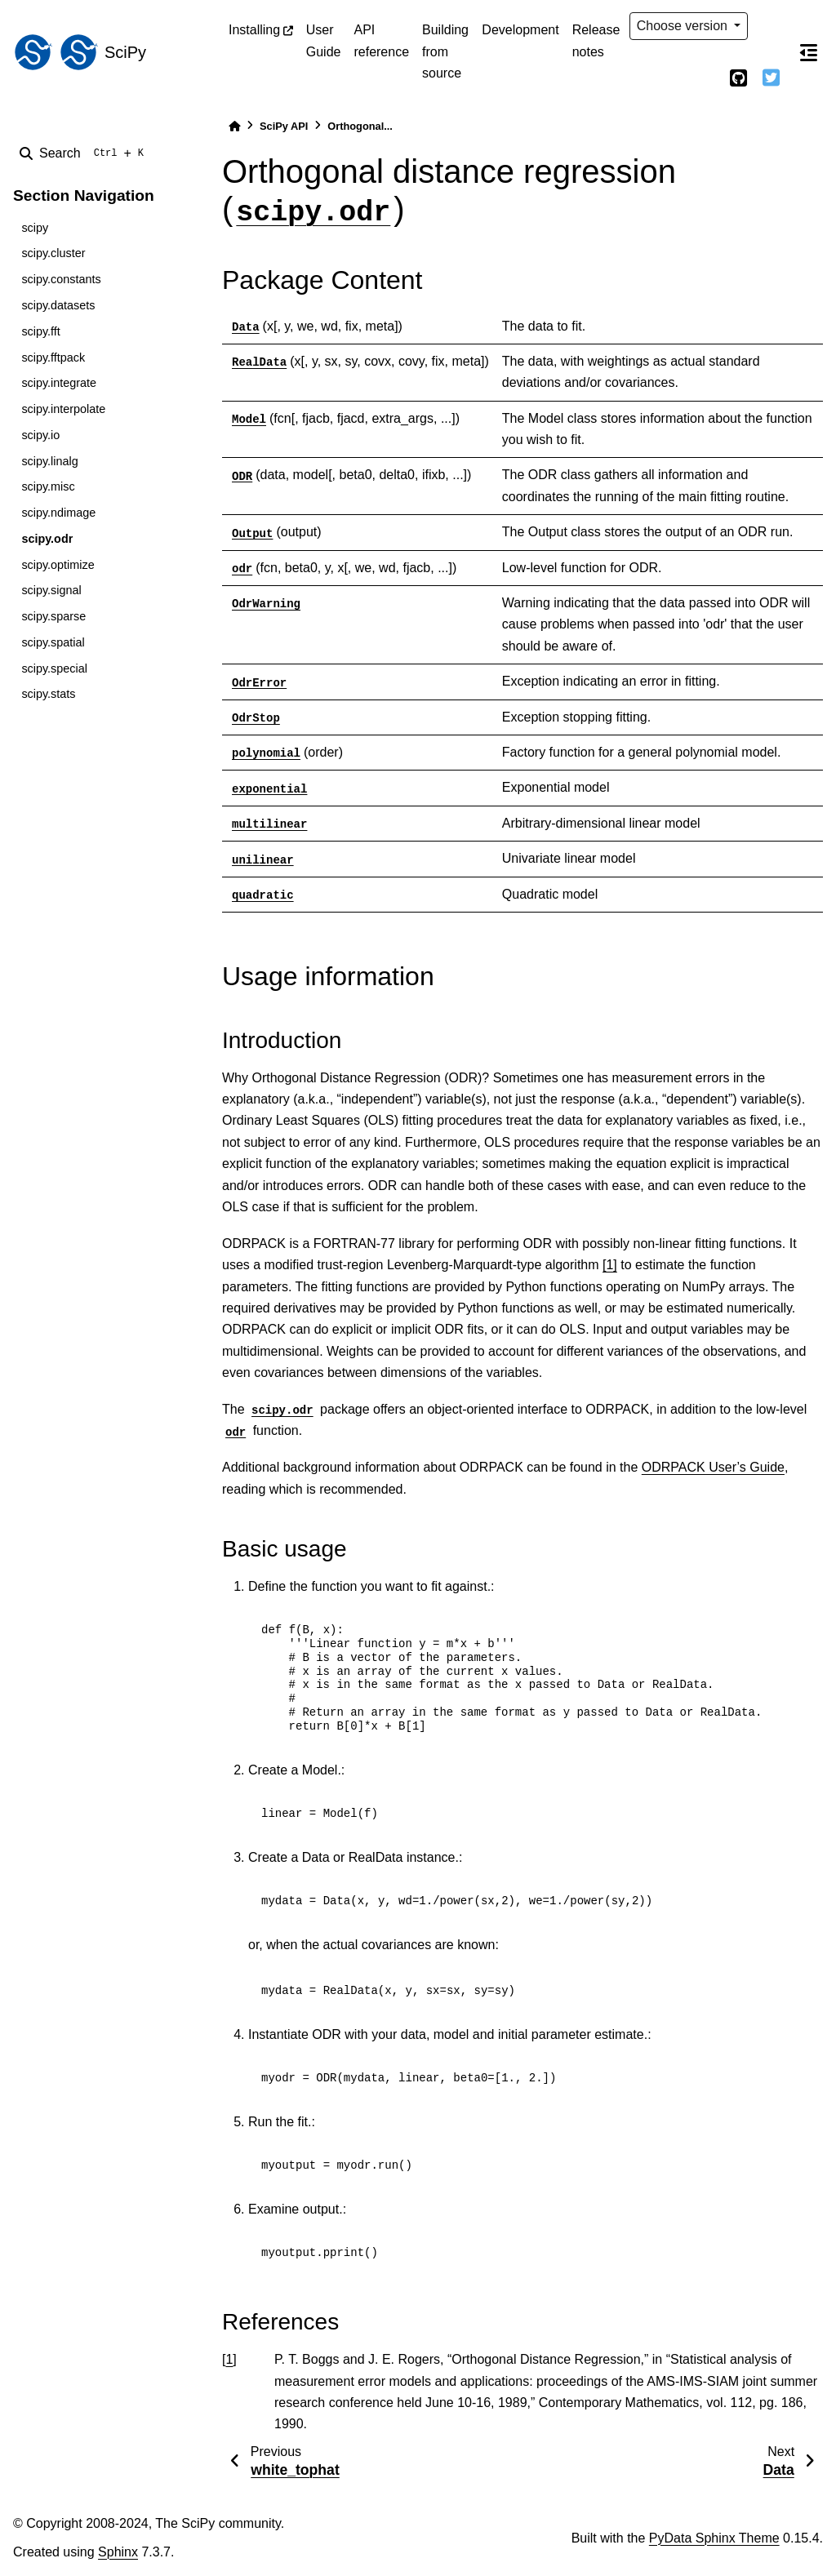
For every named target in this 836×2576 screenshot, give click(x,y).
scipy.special (54, 668)
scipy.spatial (52, 642)
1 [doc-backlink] (229, 2359)
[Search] (85, 153)
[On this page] (808, 52)
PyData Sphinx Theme (714, 2538)
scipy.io (40, 435)
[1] (610, 1265)
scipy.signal (51, 590)
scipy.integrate (58, 382)
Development (520, 30)
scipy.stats (48, 693)
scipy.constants (60, 279)
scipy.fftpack (53, 357)
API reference (381, 40)
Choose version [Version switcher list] (684, 26)
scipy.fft (40, 331)
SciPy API (284, 126)
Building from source (445, 51)
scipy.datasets (58, 305)
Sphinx (118, 2552)
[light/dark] (770, 26)
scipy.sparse (53, 616)
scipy (34, 227)
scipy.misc (47, 486)
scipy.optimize (57, 564)
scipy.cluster (53, 253)
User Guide (323, 40)
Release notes (596, 40)
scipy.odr (47, 538)
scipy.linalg (49, 461)
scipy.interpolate (63, 408)
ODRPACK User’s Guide (713, 1467)
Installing (254, 30)
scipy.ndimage (58, 512)
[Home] (234, 126)
